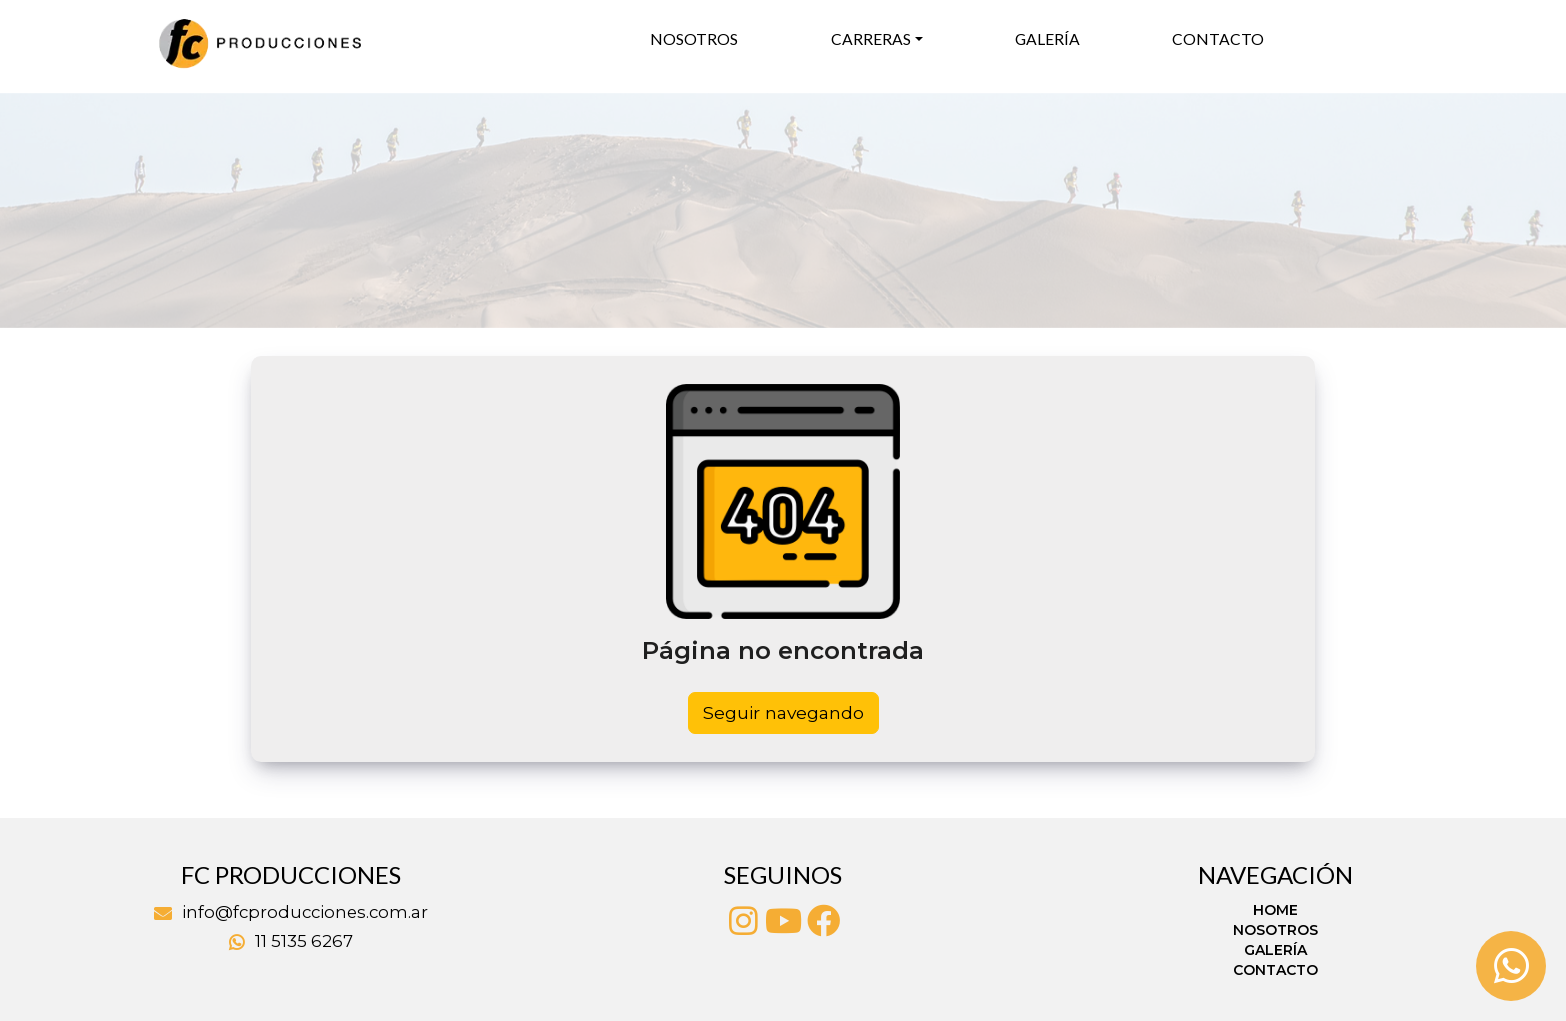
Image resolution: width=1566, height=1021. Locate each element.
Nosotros (694, 39)
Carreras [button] (871, 39)
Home (1275, 910)
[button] (117, 210)
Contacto (1218, 39)
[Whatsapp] (1511, 966)
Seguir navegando (783, 712)
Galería (1047, 39)
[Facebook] (823, 921)
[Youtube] (783, 921)
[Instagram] (743, 921)
